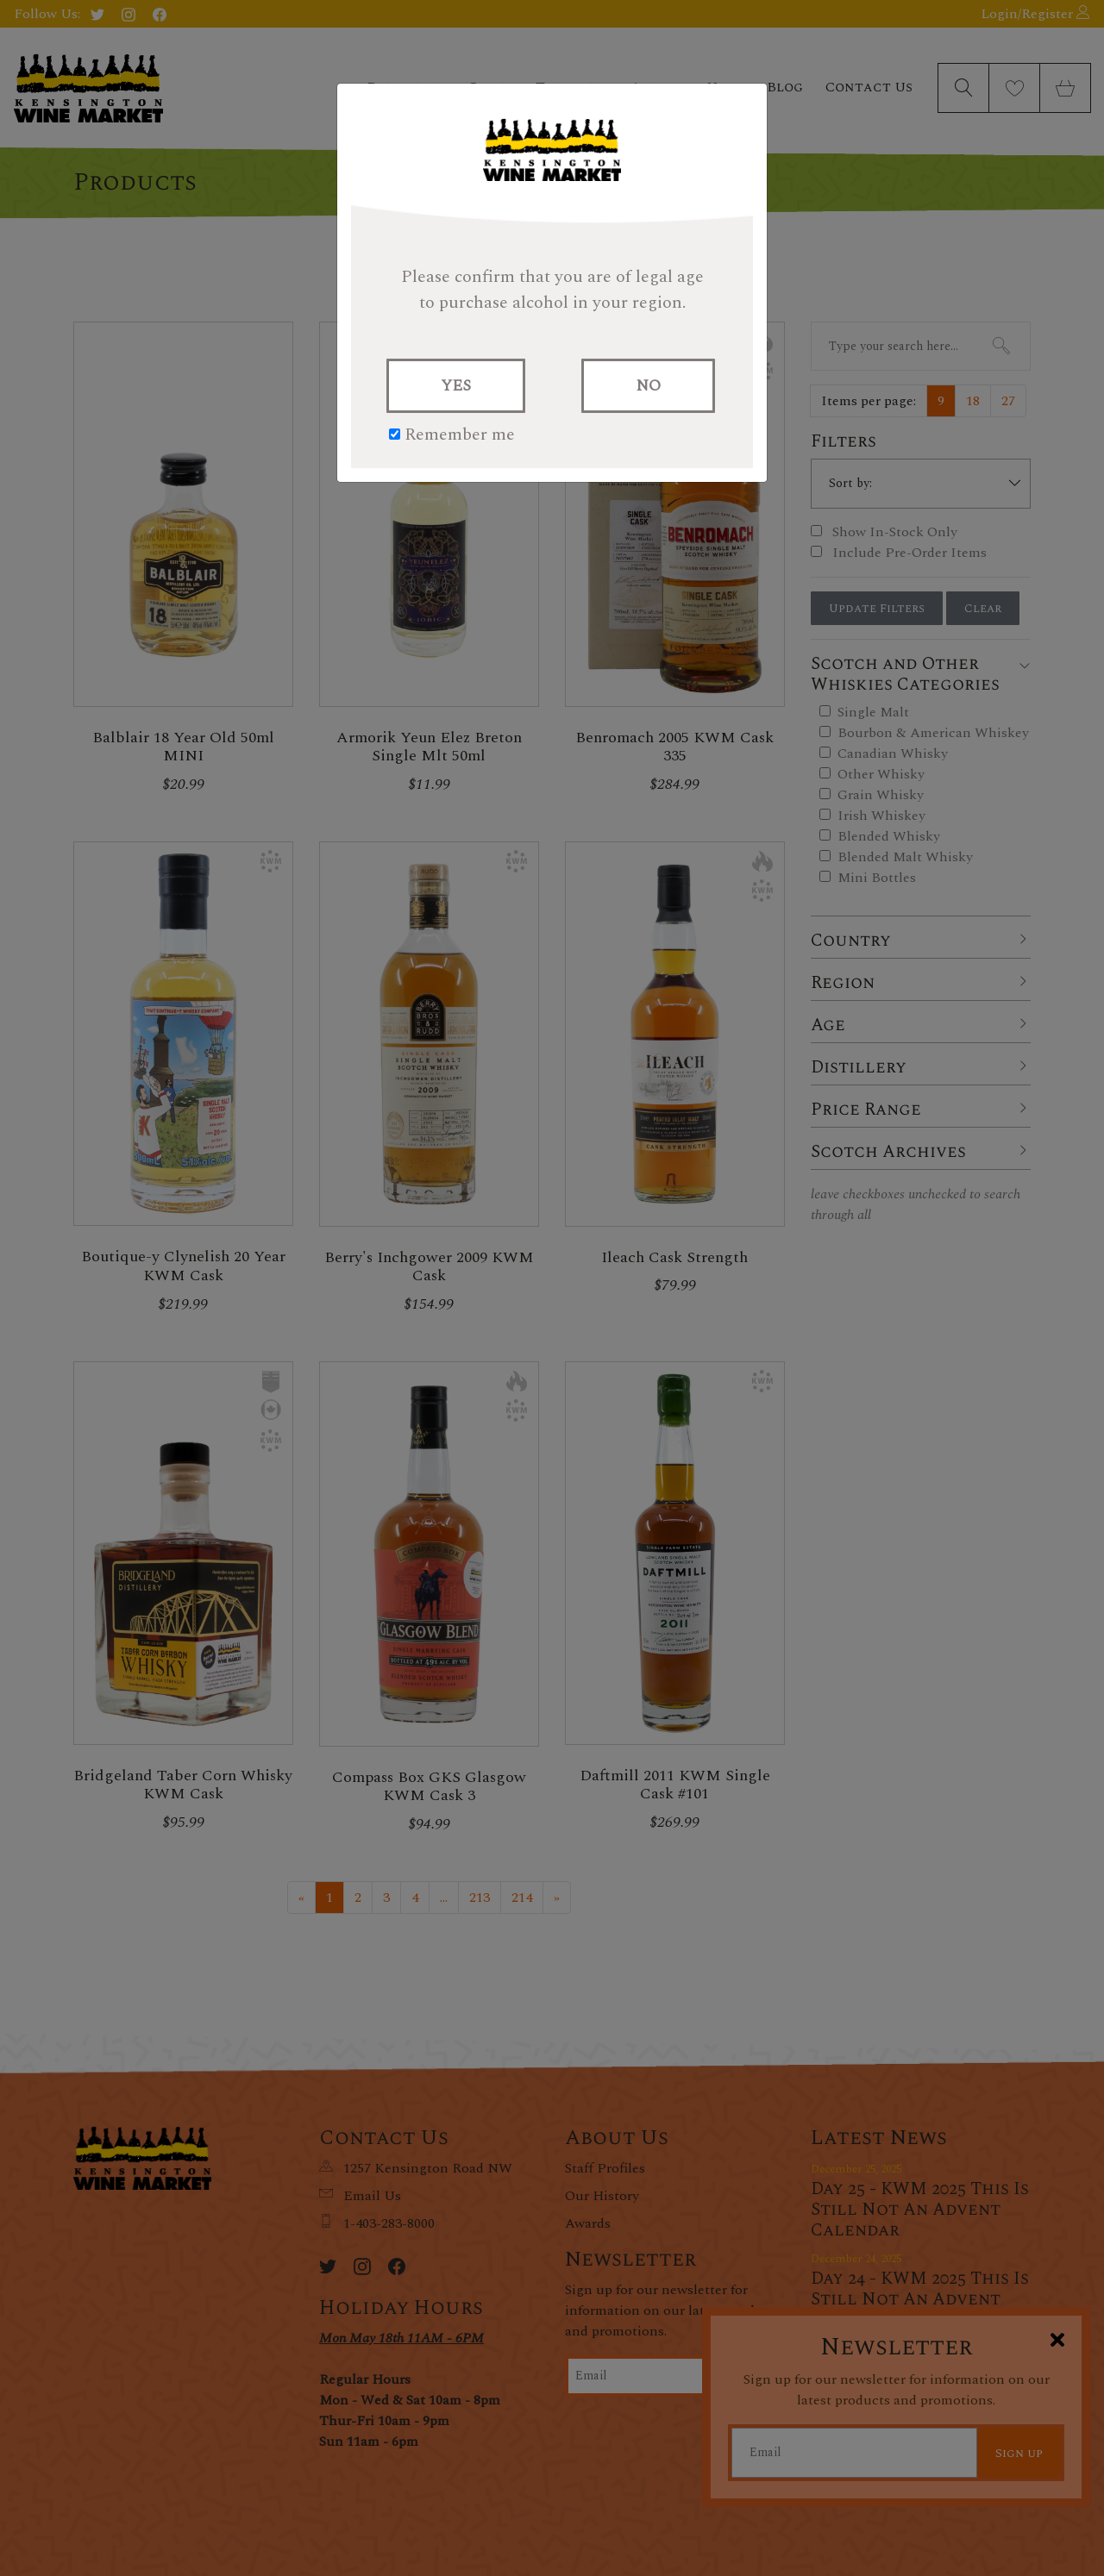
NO (648, 385)
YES (456, 385)
